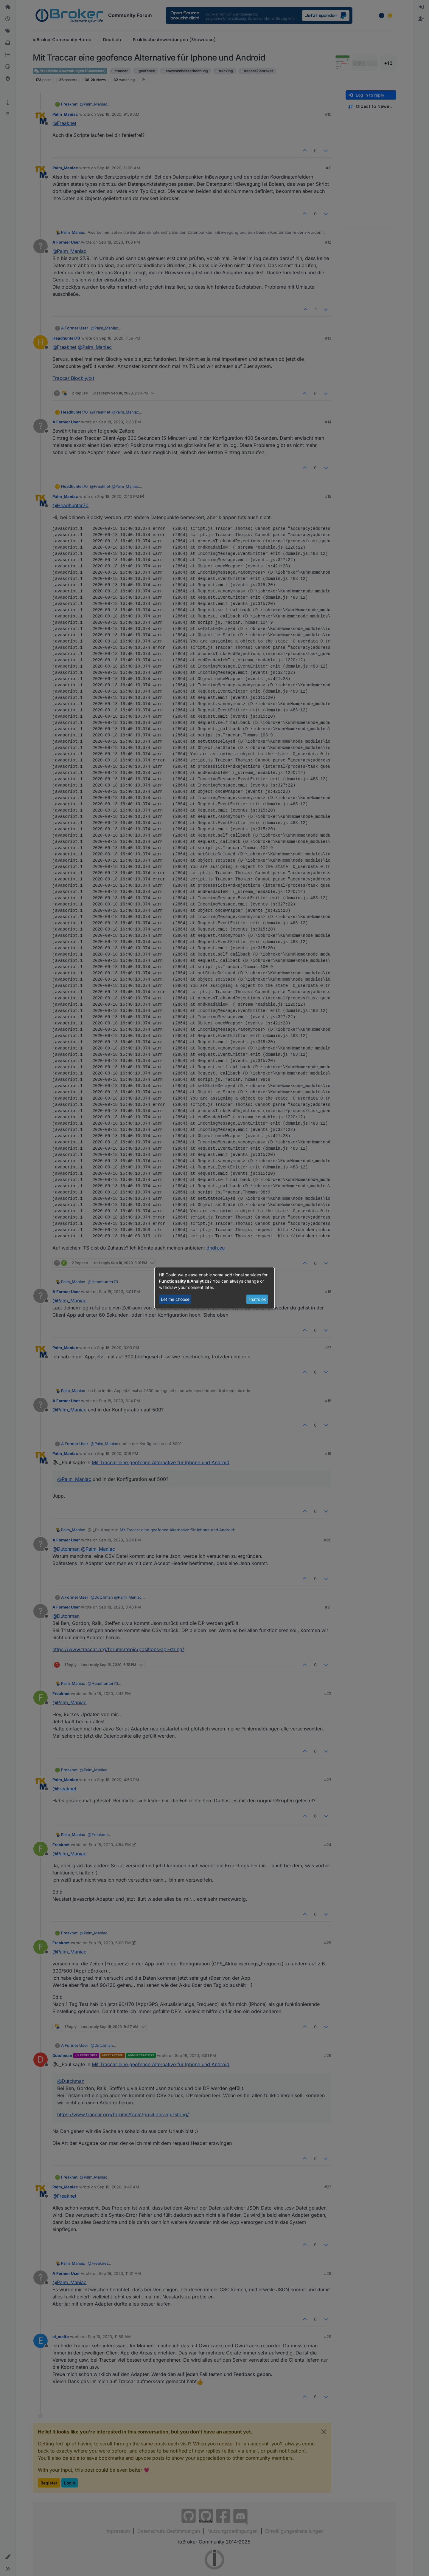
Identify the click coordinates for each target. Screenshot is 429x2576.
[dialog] (214, 1288)
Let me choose (175, 1299)
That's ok (257, 1299)
